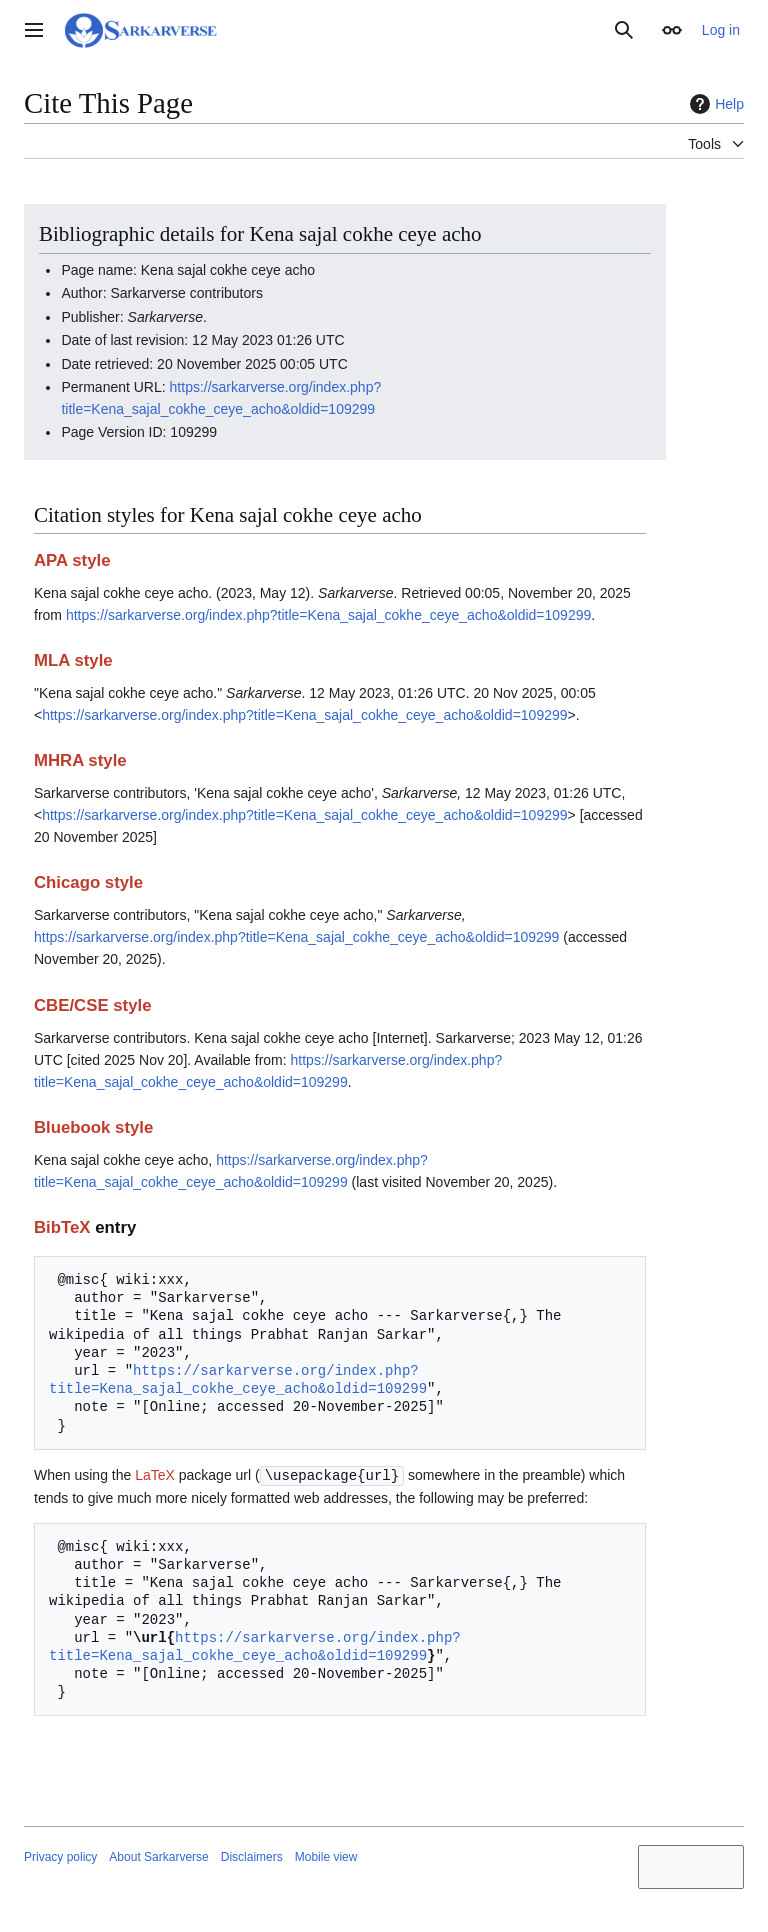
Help (714, 104)
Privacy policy (60, 1856)
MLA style (73, 660)
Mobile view (326, 1856)
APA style (72, 560)
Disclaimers (252, 1856)
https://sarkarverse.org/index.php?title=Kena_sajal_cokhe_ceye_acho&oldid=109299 (328, 615)
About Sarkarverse (158, 1856)
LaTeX (155, 1475)
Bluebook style (93, 1127)
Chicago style (88, 882)
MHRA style (80, 760)
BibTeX (62, 1227)
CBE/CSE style (93, 1005)
